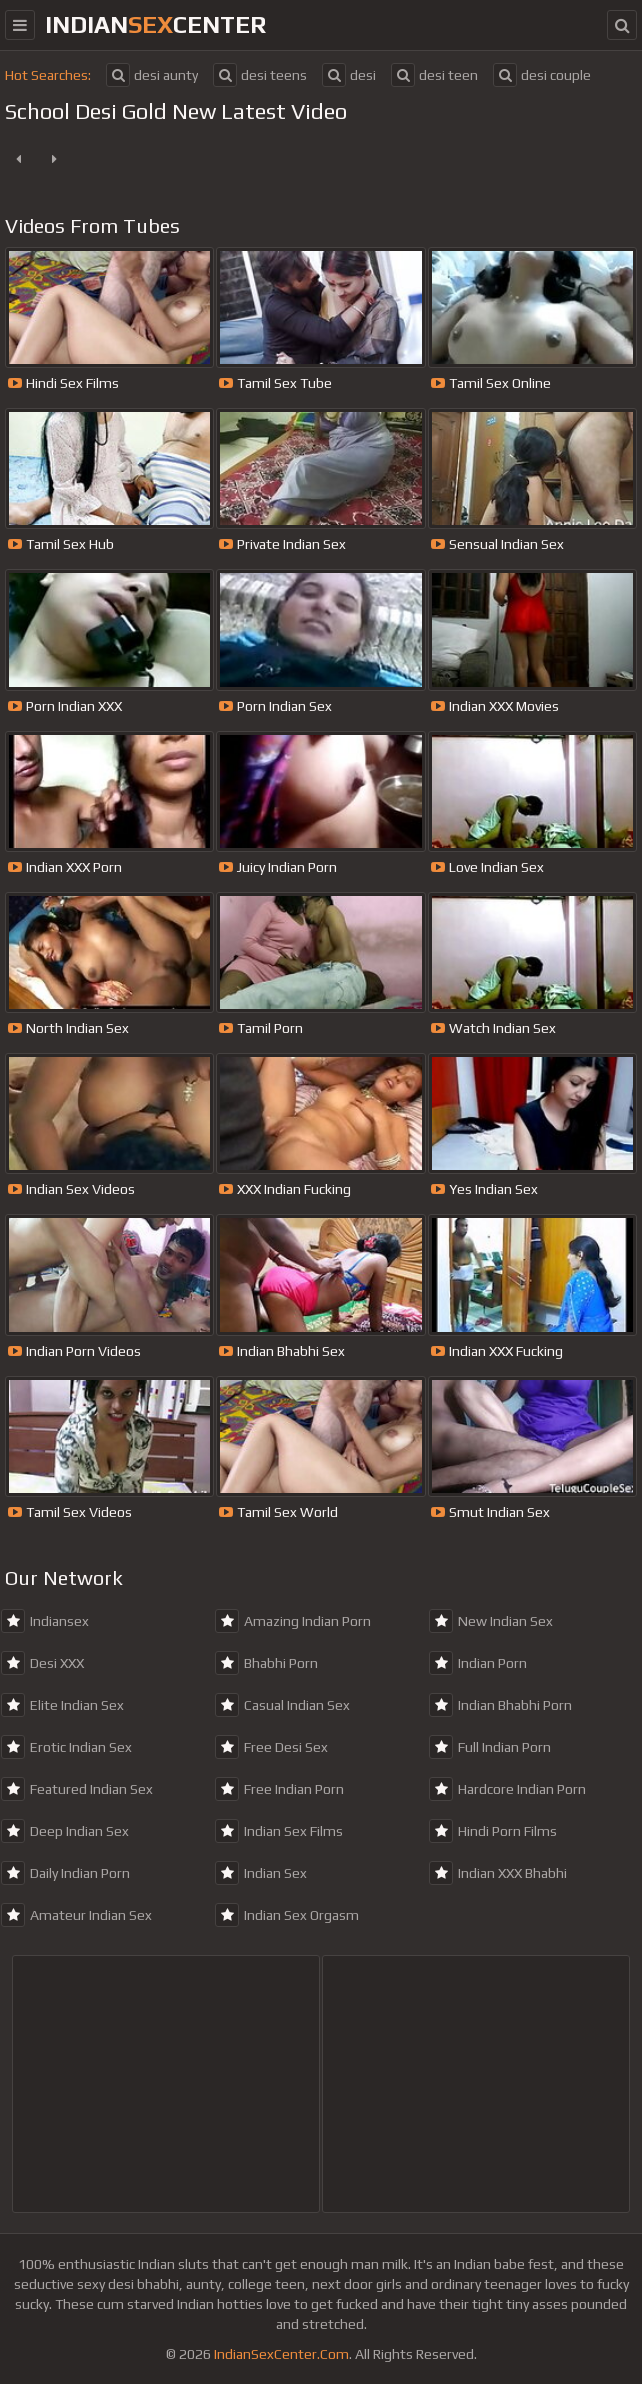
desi (349, 75)
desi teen (434, 75)
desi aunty (152, 75)
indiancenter (155, 24)
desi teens (260, 75)
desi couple (542, 75)
